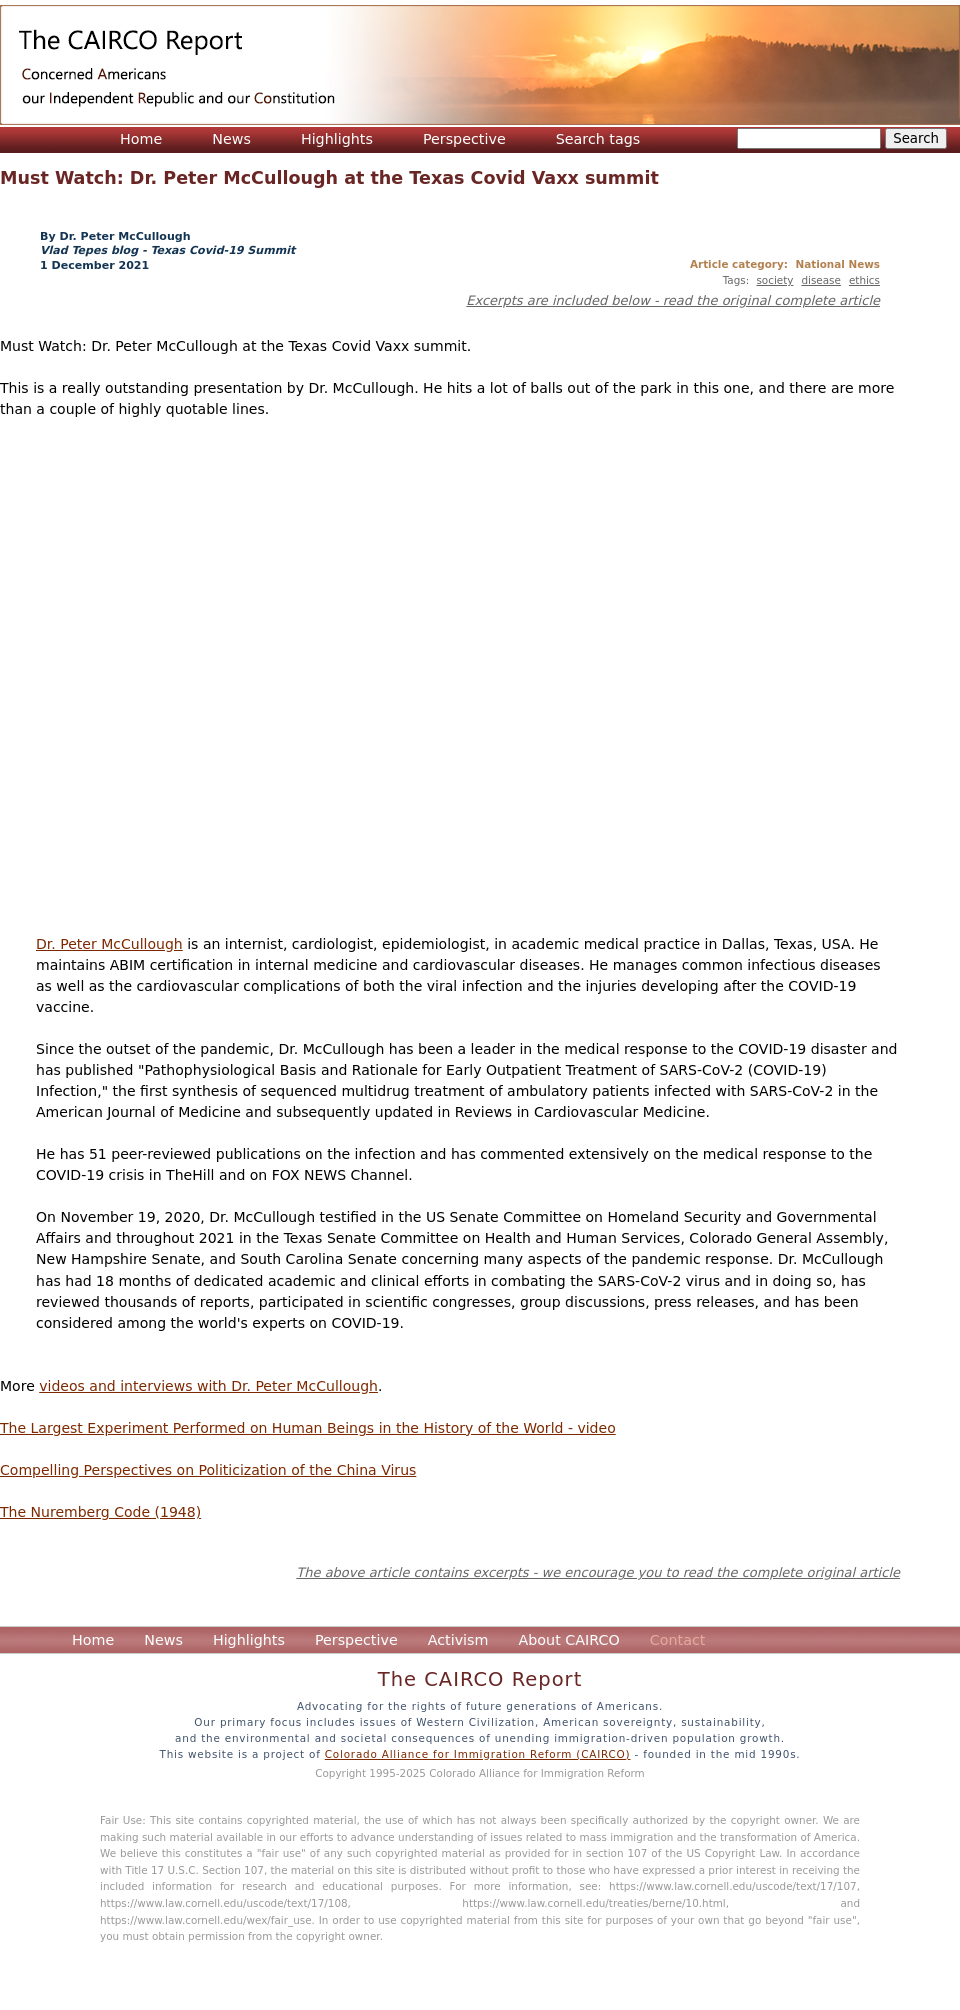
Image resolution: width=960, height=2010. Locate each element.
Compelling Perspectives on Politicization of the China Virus (208, 1470)
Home (141, 139)
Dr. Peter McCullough (109, 944)
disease (820, 280)
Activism (458, 1640)
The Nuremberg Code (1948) (100, 1512)
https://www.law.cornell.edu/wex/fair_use (206, 1920)
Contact (678, 1640)
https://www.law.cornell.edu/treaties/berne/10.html (593, 1903)
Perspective (464, 139)
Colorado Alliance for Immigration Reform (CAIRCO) (478, 1754)
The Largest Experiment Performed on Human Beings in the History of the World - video (308, 1428)
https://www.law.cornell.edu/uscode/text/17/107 (733, 1886)
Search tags (598, 139)
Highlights (337, 139)
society (774, 280)
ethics (864, 280)
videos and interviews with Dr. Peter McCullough (208, 1386)
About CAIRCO (568, 1640)
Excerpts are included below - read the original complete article (673, 300)
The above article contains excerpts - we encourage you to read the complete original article (598, 1572)
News (231, 139)
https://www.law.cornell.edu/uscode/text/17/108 (224, 1903)
